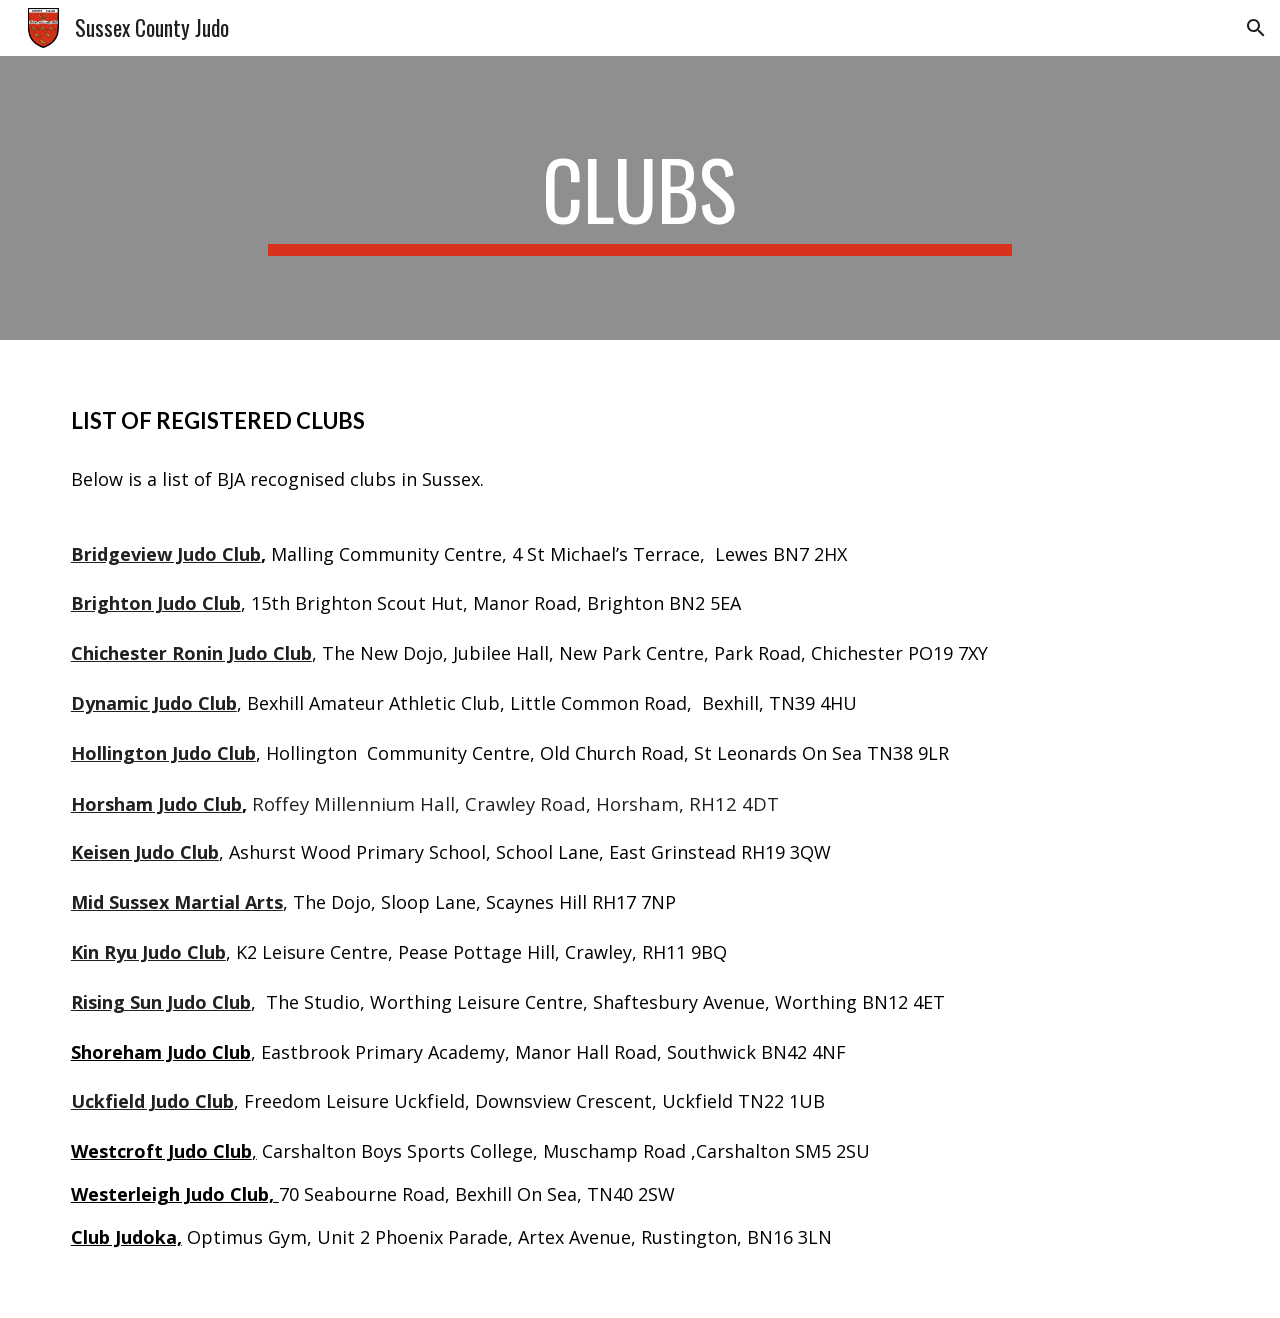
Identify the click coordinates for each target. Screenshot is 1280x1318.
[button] (1256, 28)
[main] (640, 198)
